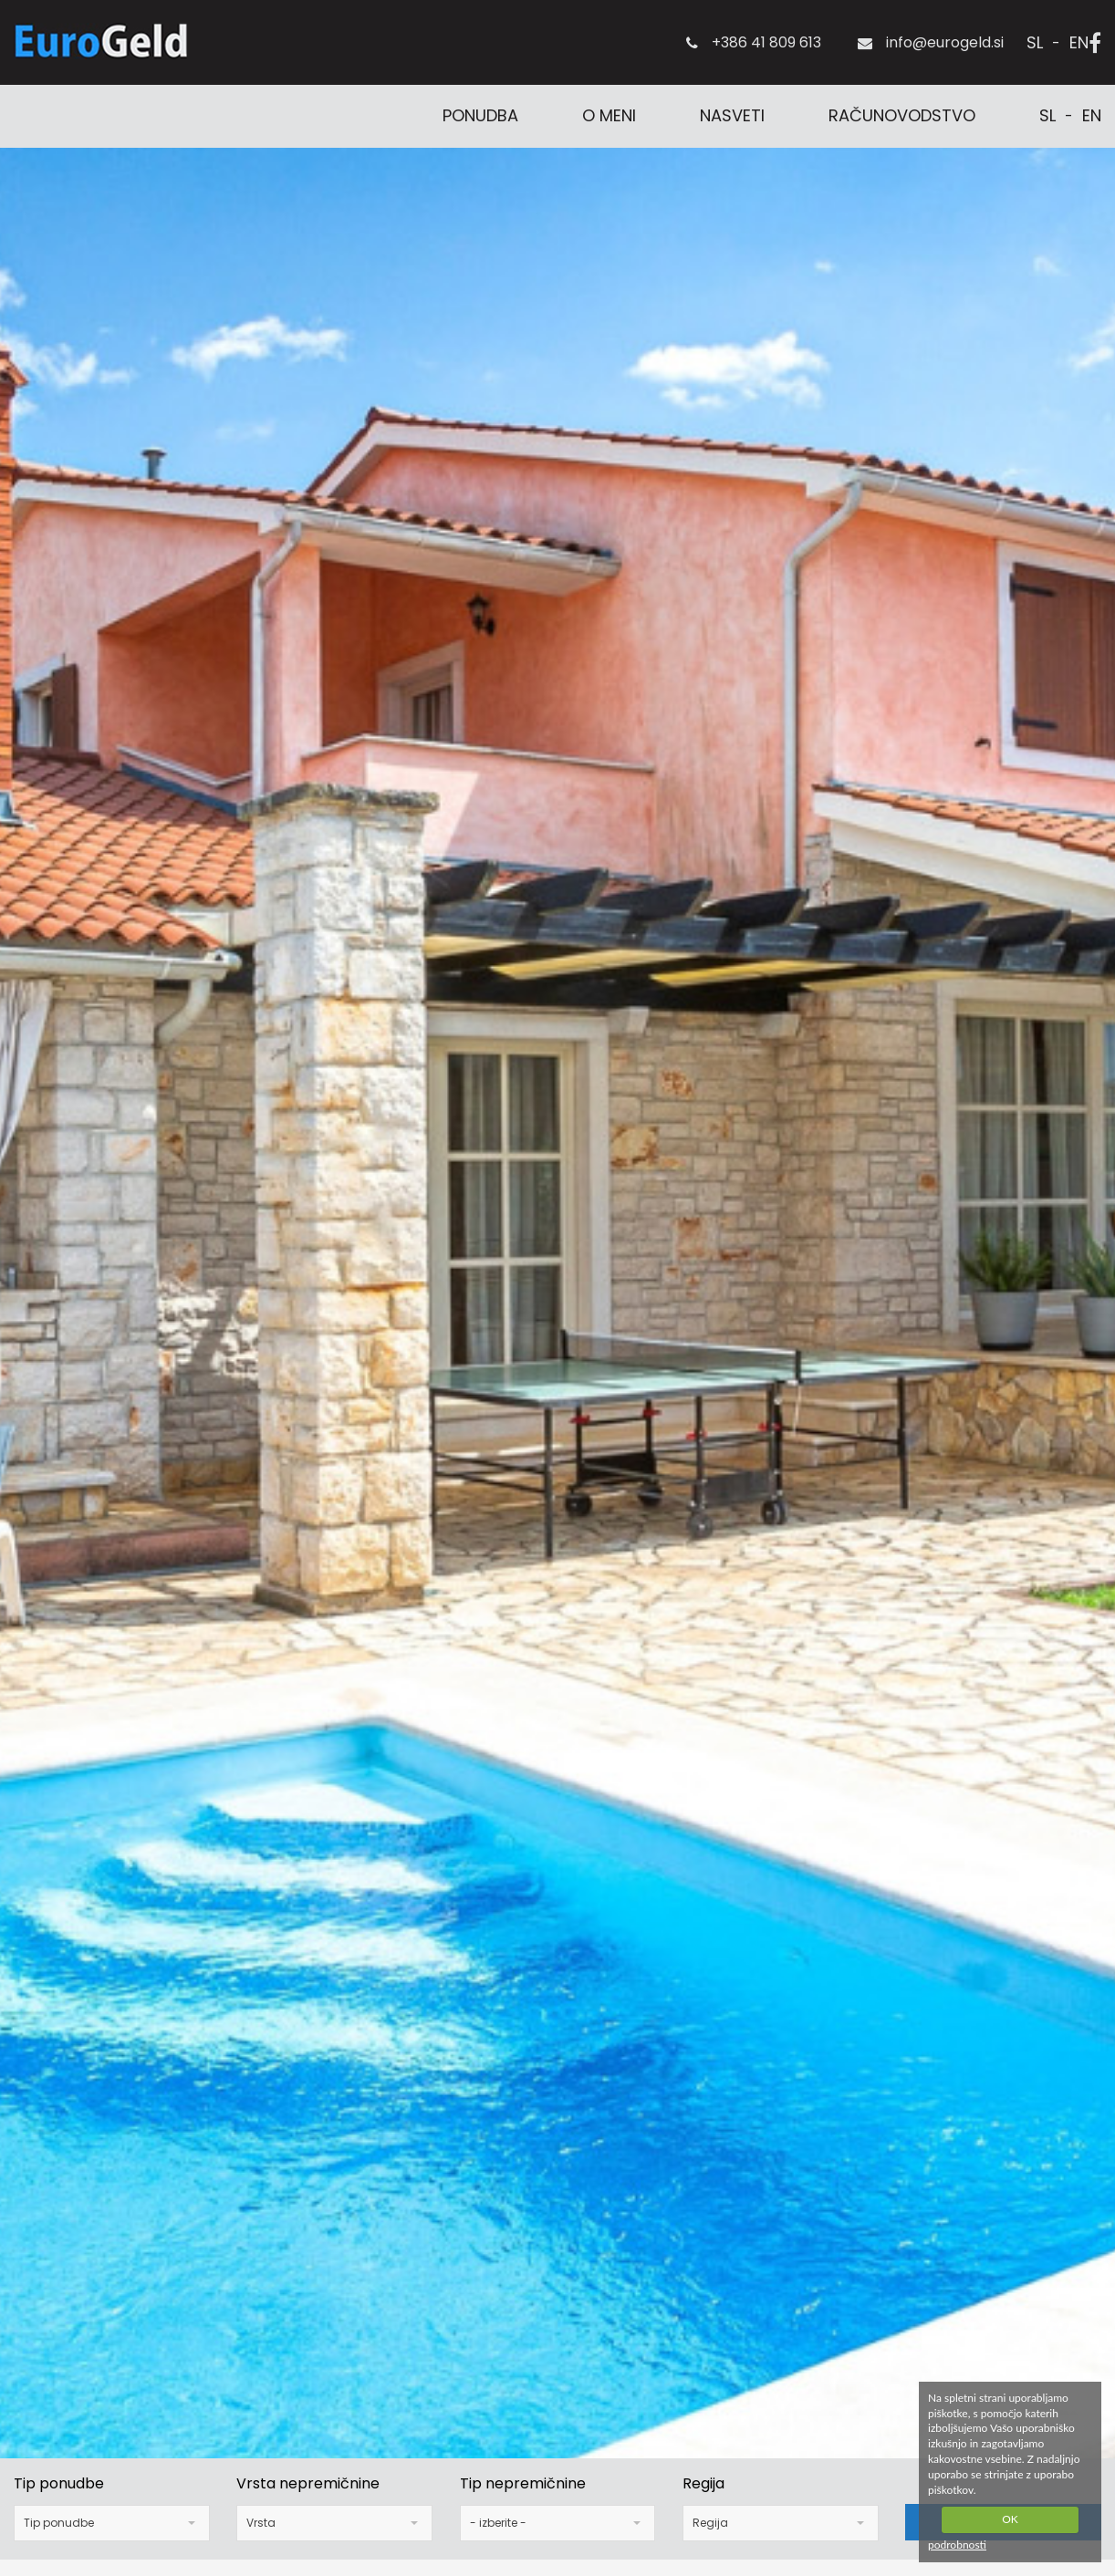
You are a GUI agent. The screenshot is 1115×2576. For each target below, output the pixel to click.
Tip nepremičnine (523, 2484)
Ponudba (480, 115)
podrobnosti (957, 2544)
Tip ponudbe (59, 2484)
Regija (703, 2484)
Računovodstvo (901, 115)
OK (1010, 2519)
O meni (609, 115)
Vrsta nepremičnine (308, 2484)
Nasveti (732, 115)
